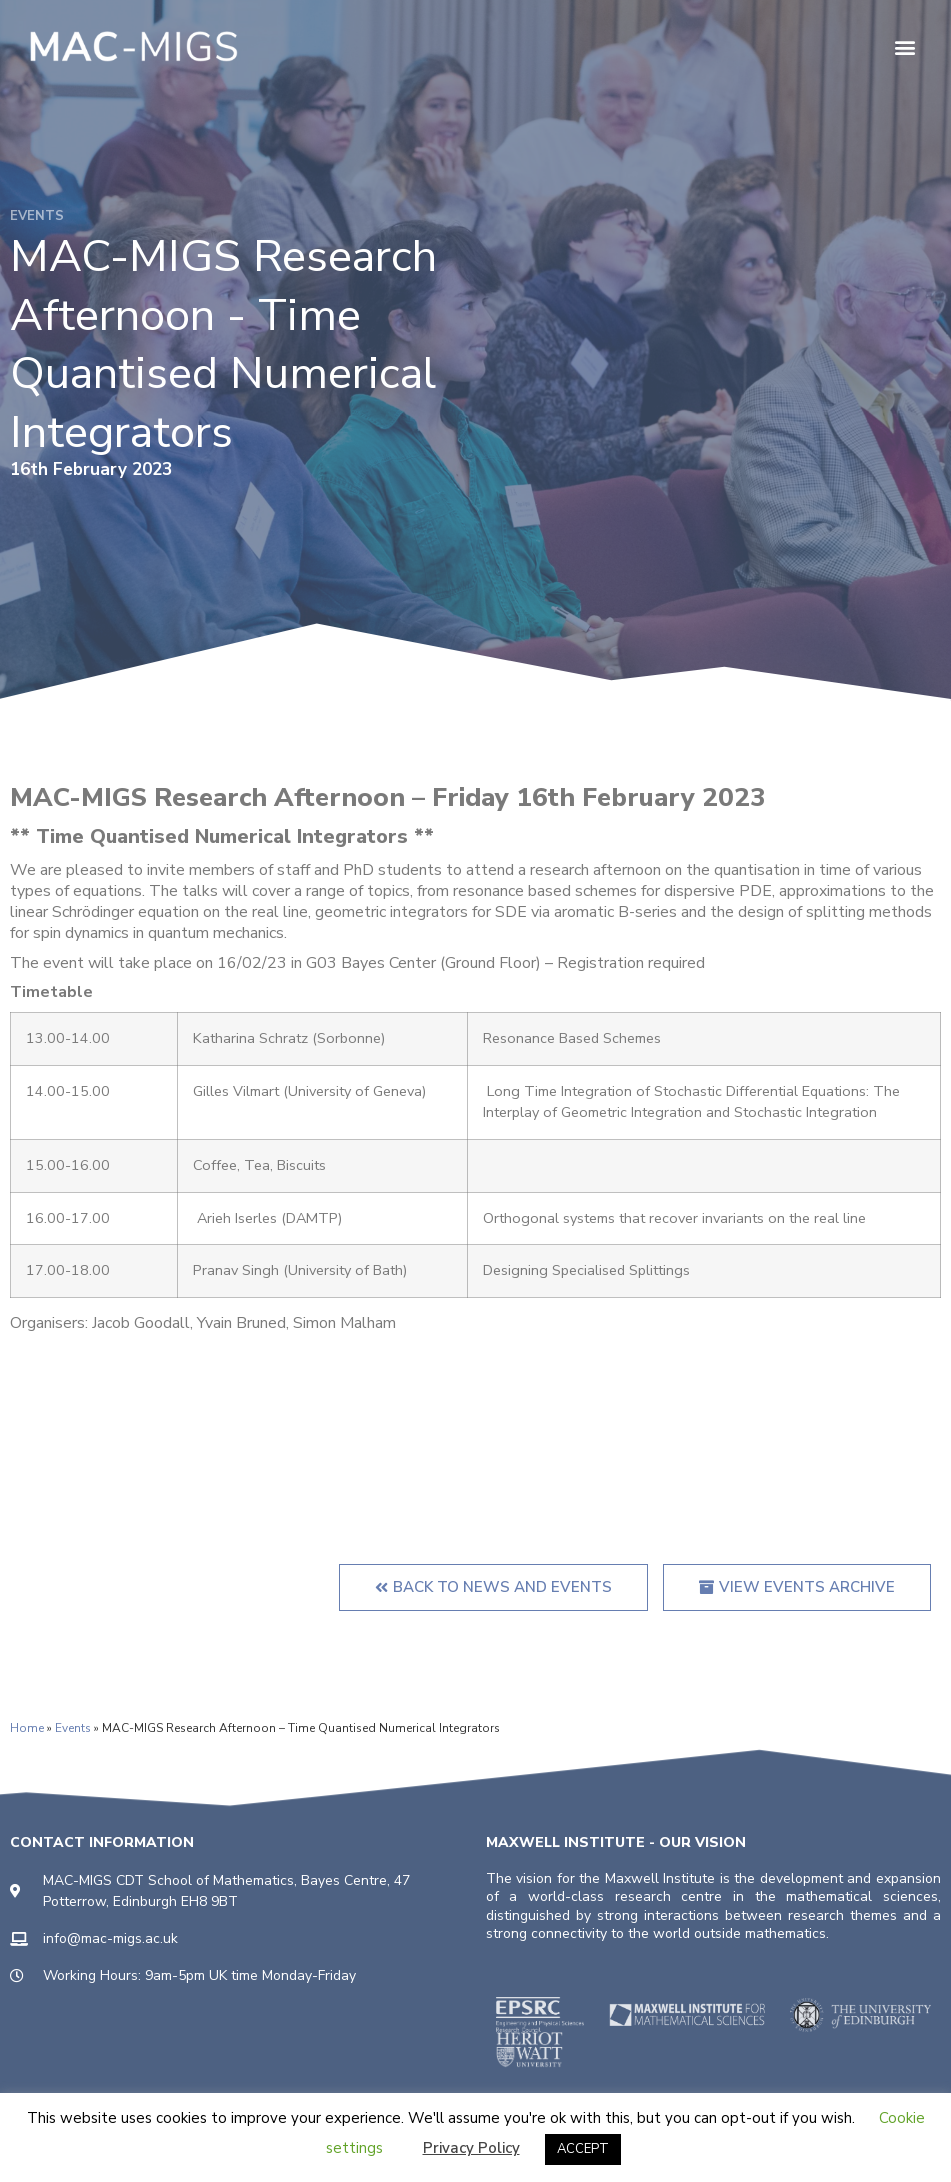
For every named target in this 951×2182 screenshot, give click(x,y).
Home (27, 1728)
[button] (904, 46)
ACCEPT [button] (583, 2149)
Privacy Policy (471, 2148)
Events (73, 1728)
